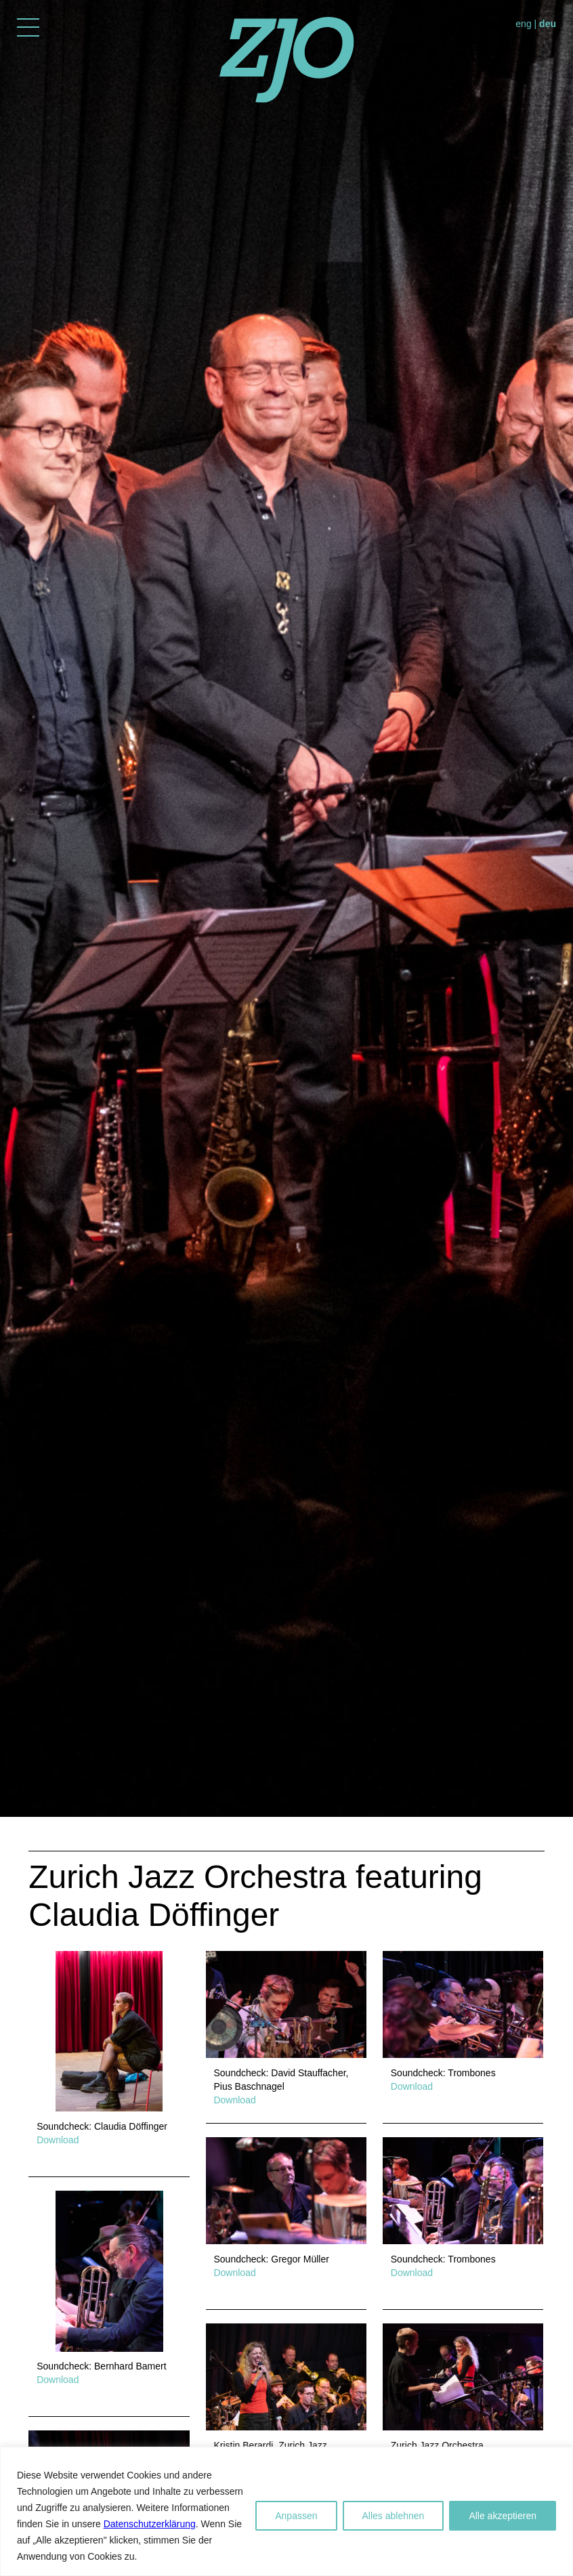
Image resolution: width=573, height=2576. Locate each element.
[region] (286, 2511)
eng (523, 23)
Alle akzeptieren (502, 2515)
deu (547, 23)
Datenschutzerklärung (150, 2523)
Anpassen (296, 2515)
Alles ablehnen (393, 2515)
